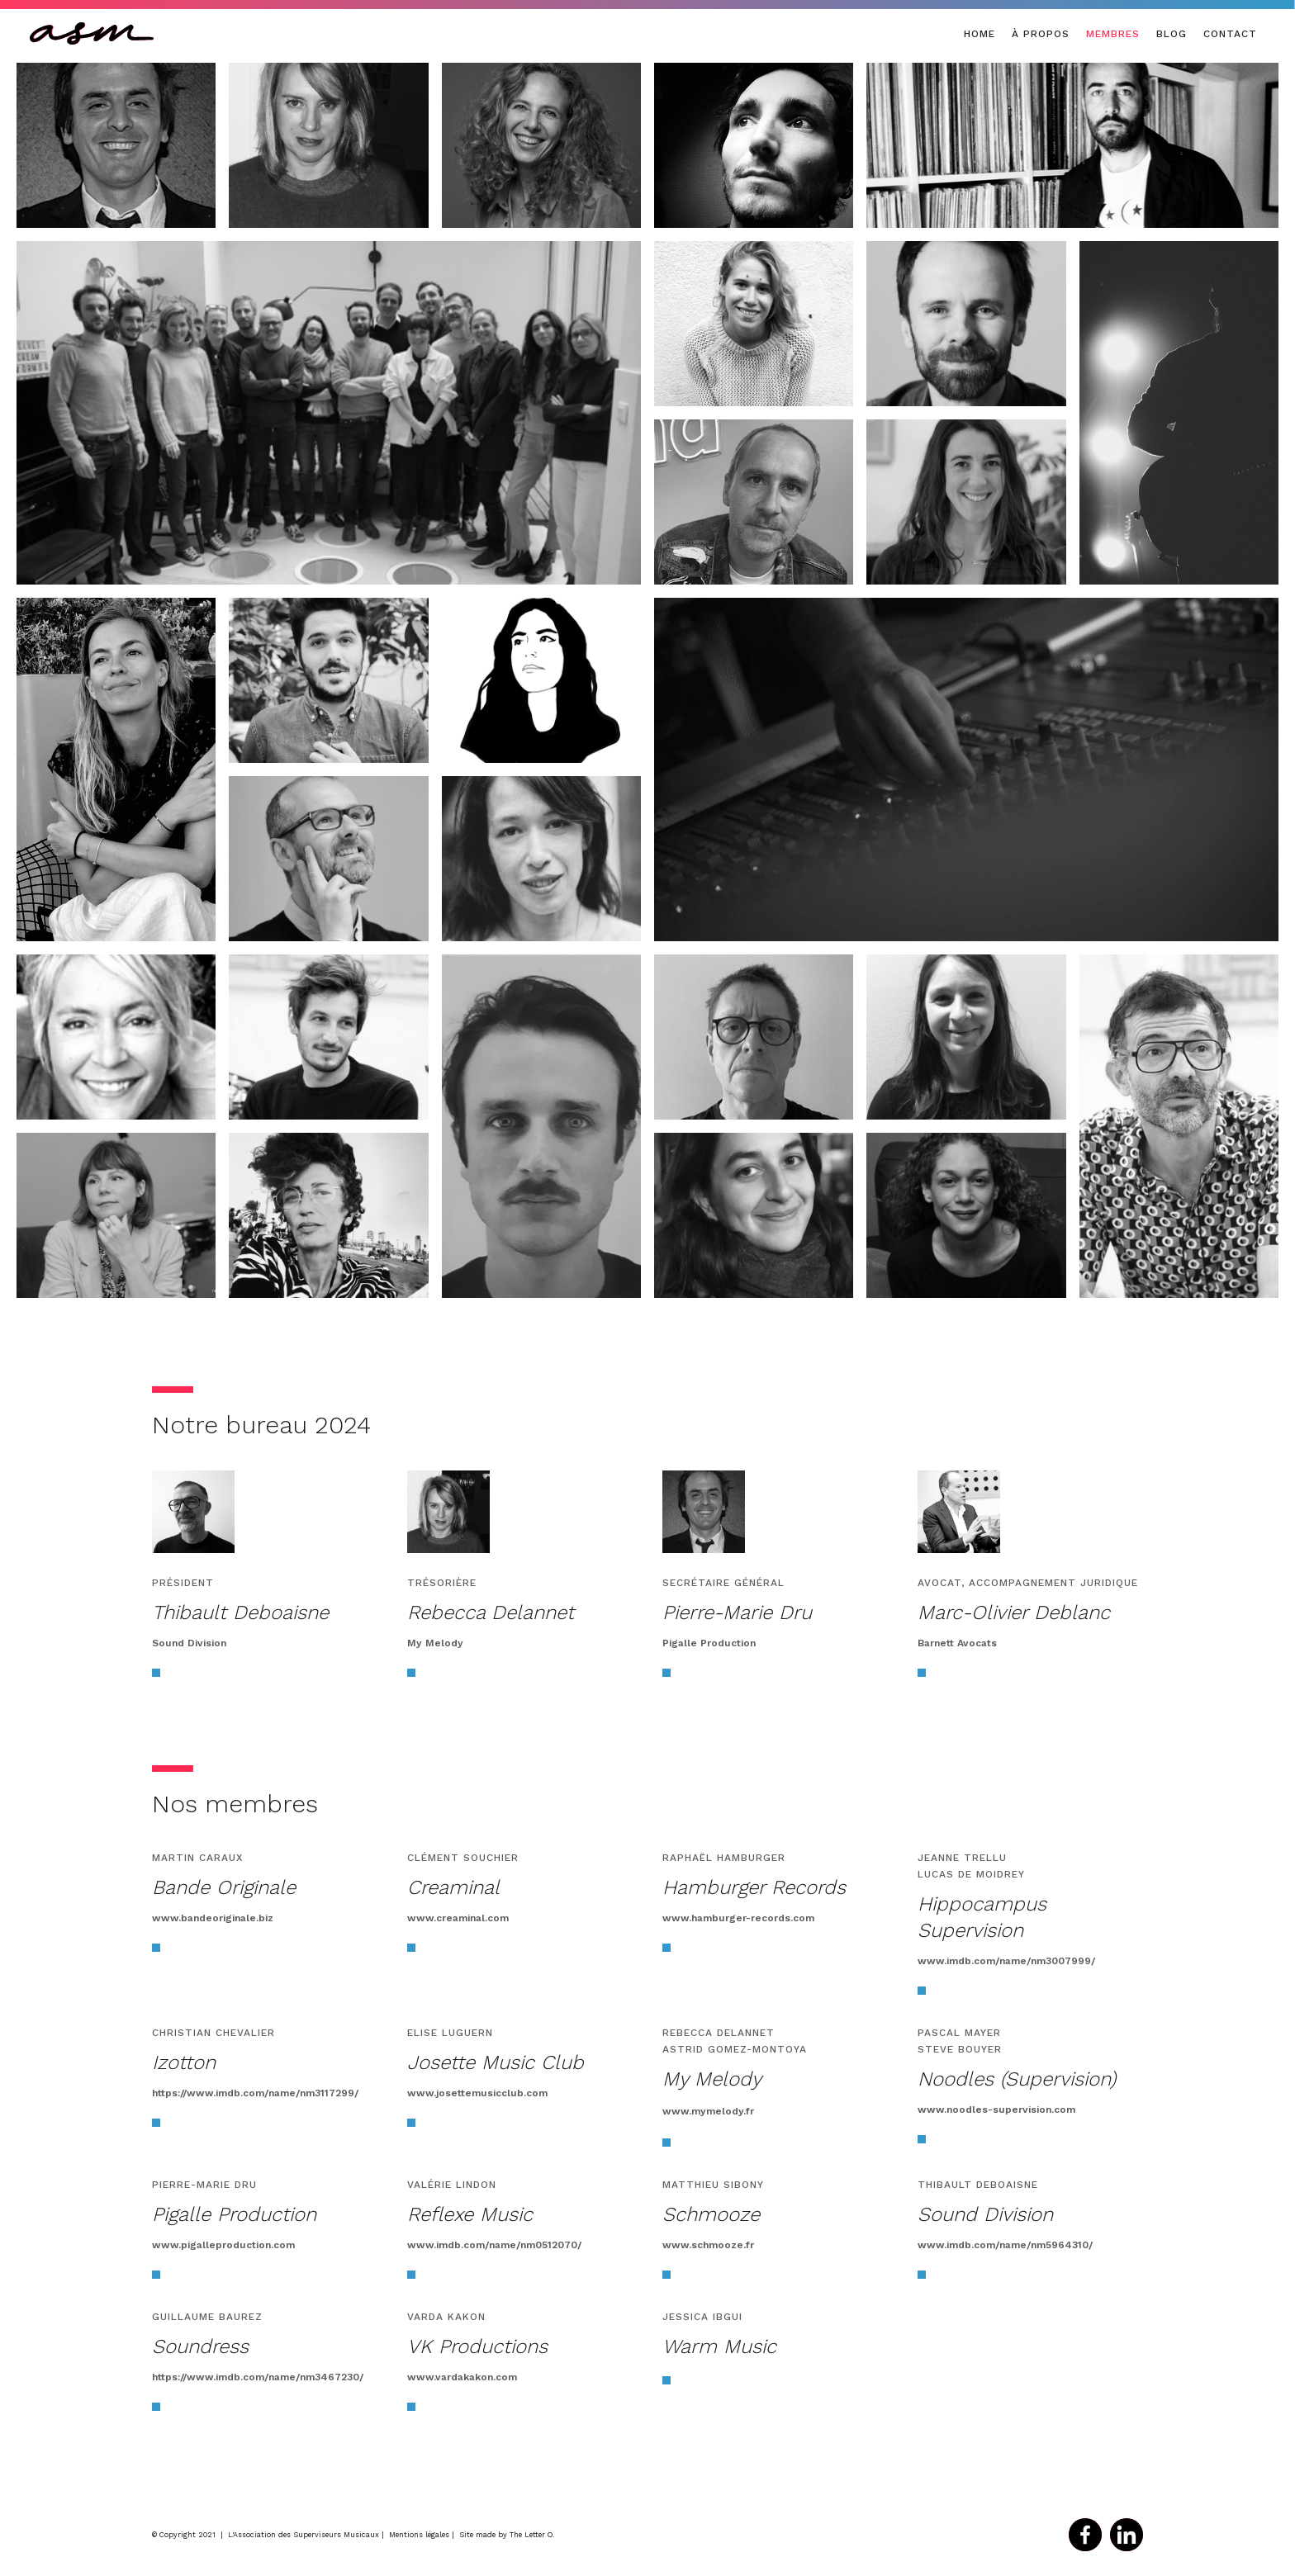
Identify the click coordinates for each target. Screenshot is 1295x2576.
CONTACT (1230, 34)
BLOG (1171, 34)
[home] (92, 33)
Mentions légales (419, 2535)
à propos (1041, 34)
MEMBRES (1113, 34)
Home (979, 34)
